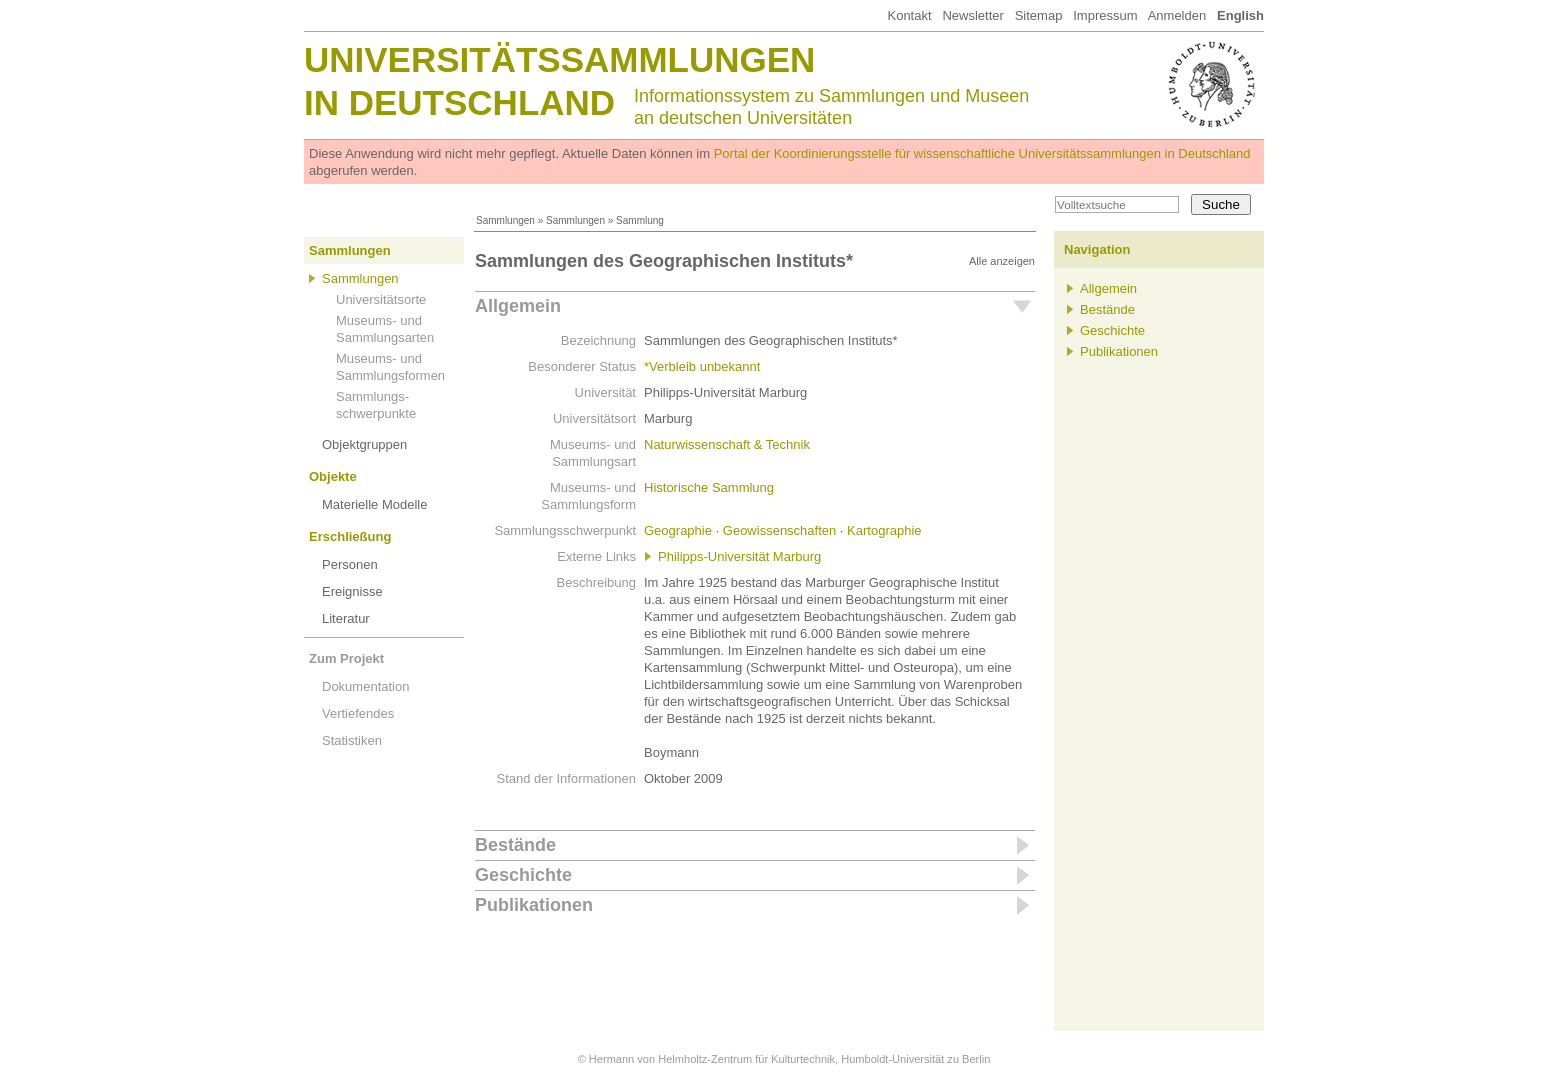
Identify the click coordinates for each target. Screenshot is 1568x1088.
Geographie (678, 530)
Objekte (333, 476)
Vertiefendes (358, 713)
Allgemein (518, 306)
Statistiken (352, 740)
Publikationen (534, 905)
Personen (350, 564)
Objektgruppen (364, 444)
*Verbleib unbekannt (702, 366)
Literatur (346, 618)
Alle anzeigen (1002, 261)
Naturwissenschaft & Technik (727, 444)
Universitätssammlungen (559, 59)
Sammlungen (505, 220)
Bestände (515, 845)
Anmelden (1177, 15)
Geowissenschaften (779, 530)
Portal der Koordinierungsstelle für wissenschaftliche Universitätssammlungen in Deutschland (982, 153)
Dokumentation (365, 686)
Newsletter (972, 15)
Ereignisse (352, 591)
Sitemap (1039, 15)
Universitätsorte (381, 299)
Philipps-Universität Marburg (739, 556)
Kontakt (909, 15)
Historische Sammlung (709, 487)
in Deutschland (459, 102)
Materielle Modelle (375, 504)
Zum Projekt (346, 658)
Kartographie (884, 530)
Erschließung (350, 536)
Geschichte (523, 875)
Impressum (1105, 15)
